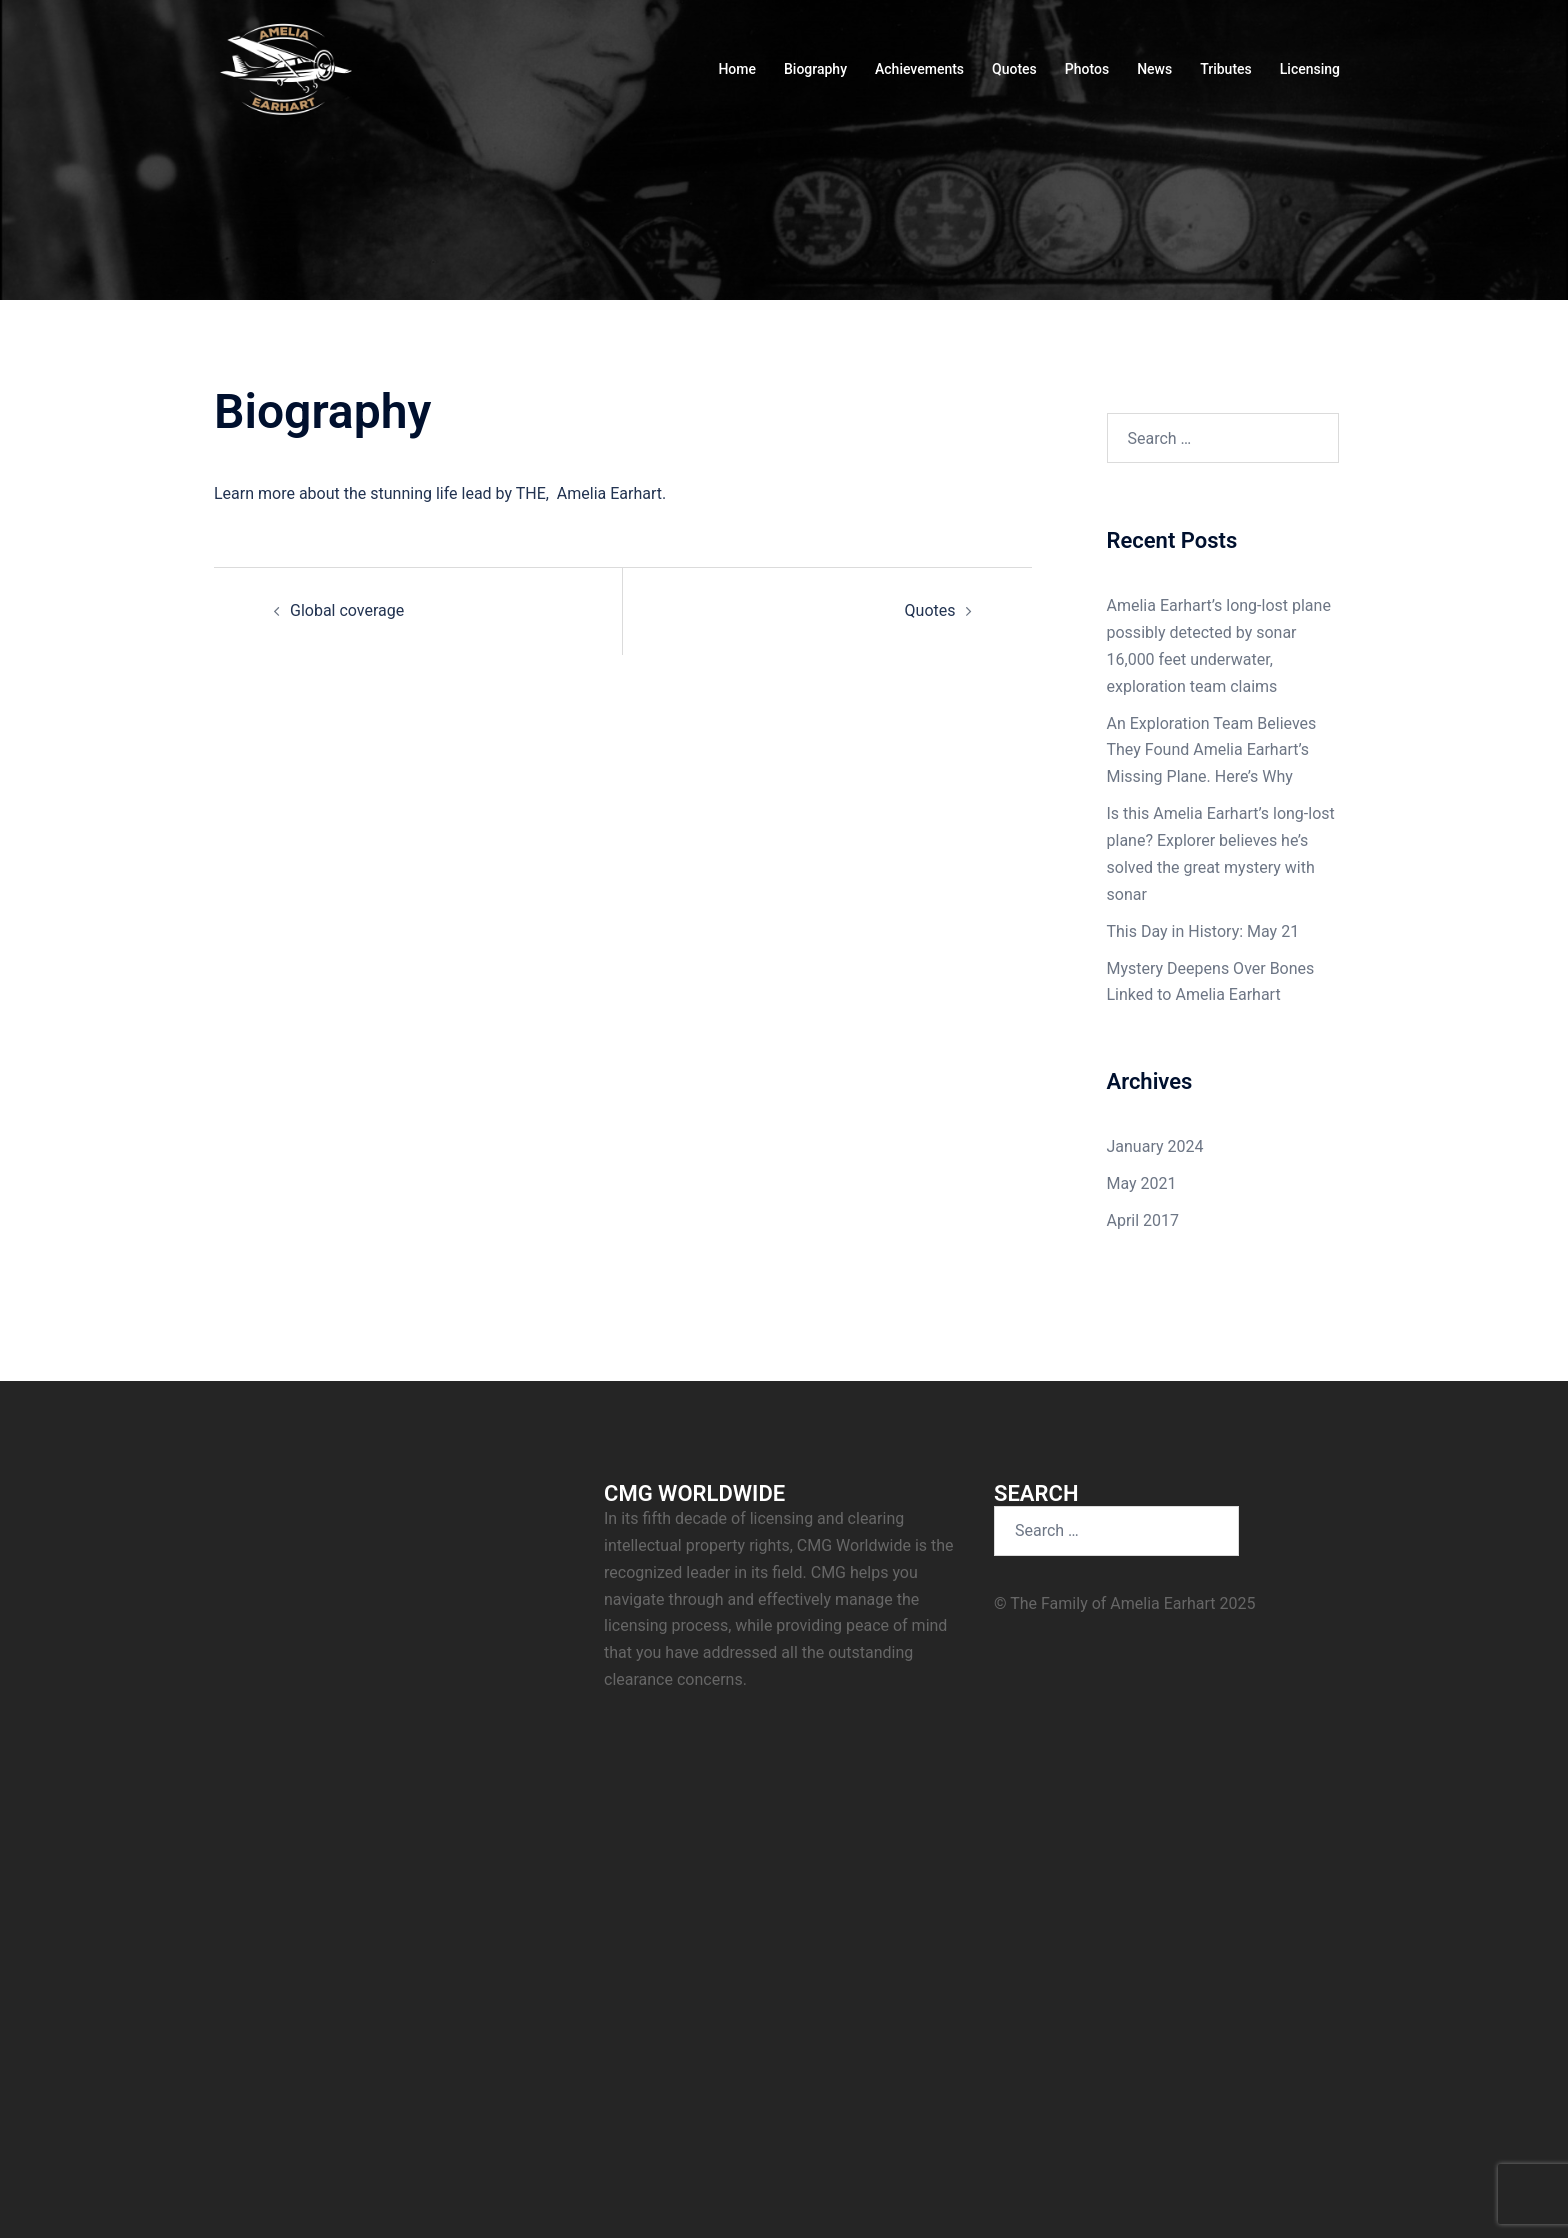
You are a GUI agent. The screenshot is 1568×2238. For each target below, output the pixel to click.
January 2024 (1155, 1146)
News (1154, 69)
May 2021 (1142, 1183)
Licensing (1310, 69)
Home (737, 69)
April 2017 (1143, 1220)
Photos (1087, 69)
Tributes (1226, 69)
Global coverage (347, 610)
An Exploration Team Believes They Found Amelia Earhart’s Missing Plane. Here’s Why (1212, 750)
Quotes (1014, 69)
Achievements (919, 69)
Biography (815, 69)
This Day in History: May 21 (1203, 931)
